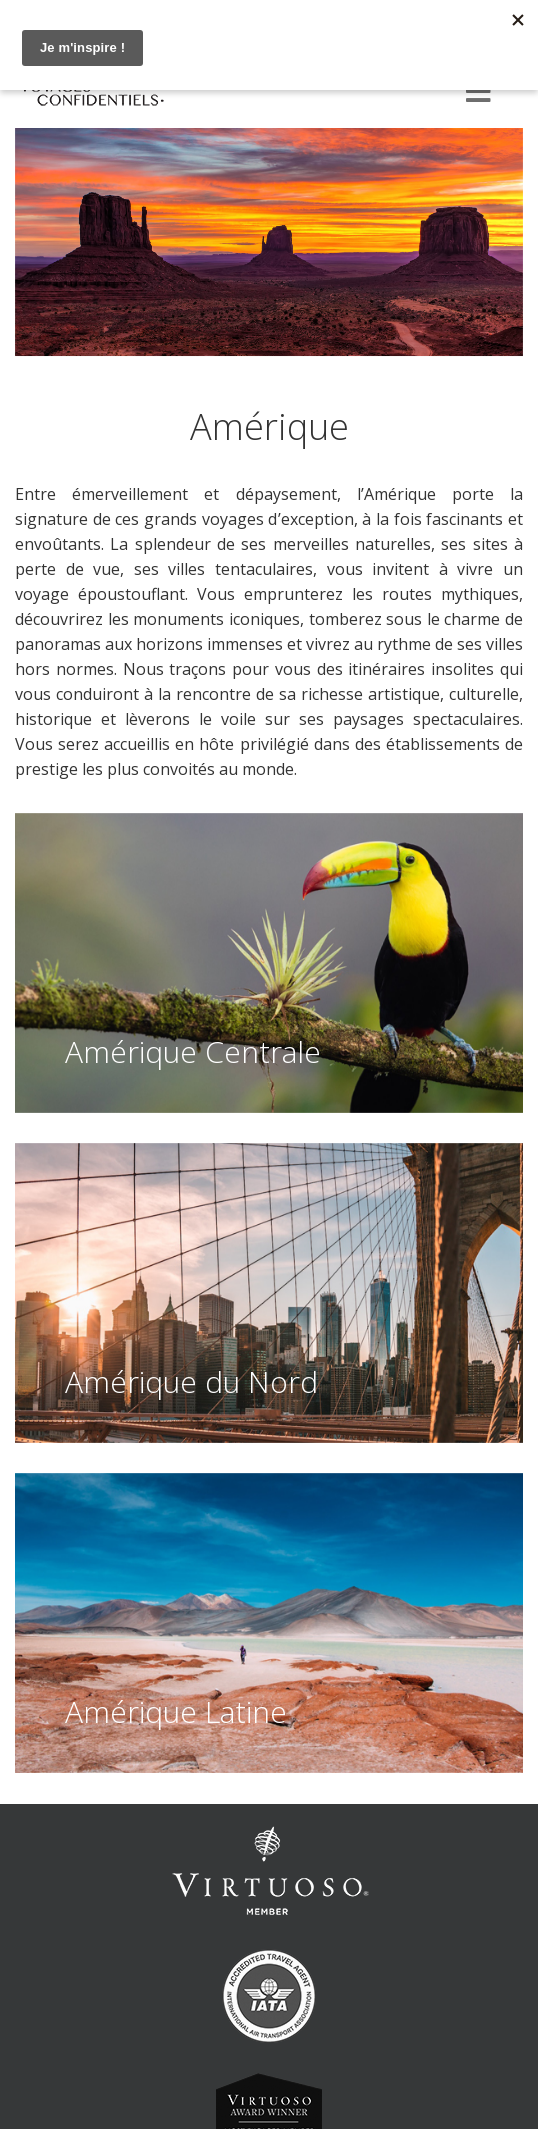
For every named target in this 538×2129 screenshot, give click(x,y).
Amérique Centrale (193, 1051)
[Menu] (478, 93)
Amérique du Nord (191, 1381)
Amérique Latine (176, 1711)
